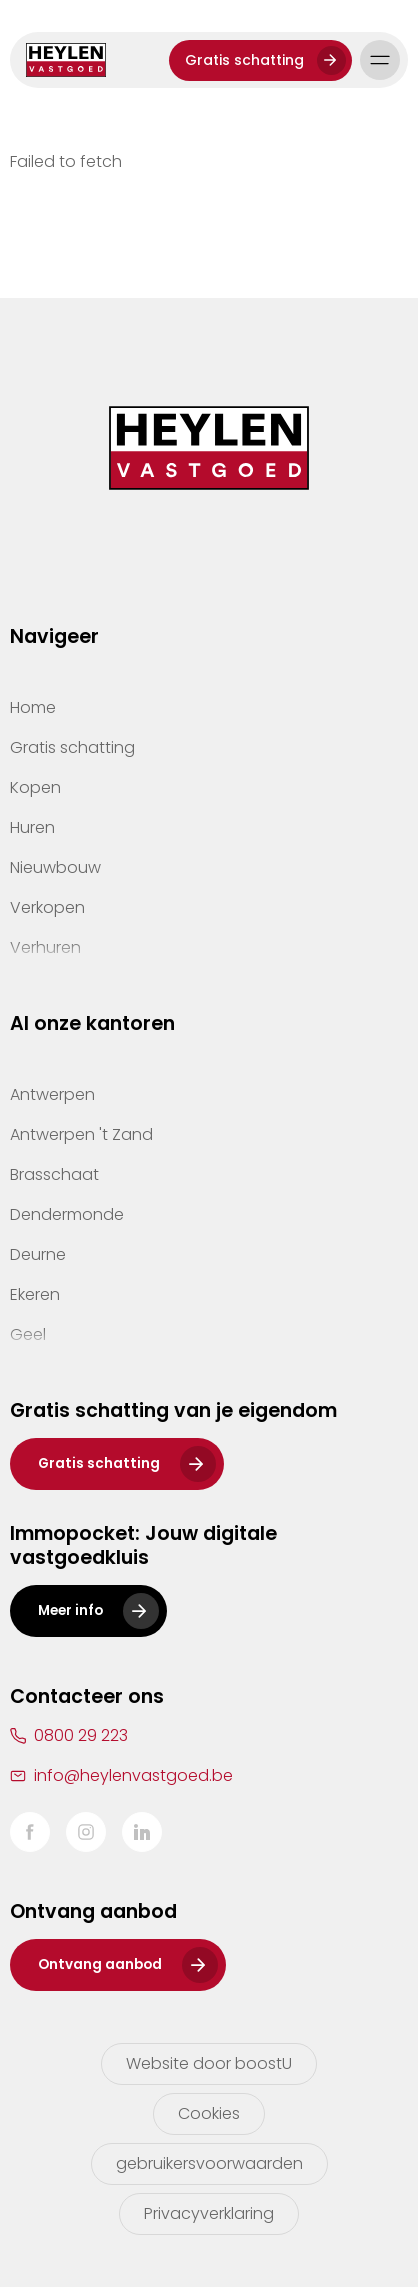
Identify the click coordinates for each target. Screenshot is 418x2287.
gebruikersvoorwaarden (209, 2163)
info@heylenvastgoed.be (133, 1775)
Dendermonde (67, 1214)
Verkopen (47, 907)
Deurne (38, 1254)
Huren (32, 827)
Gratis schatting (244, 60)
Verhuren (45, 947)
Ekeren (35, 1294)
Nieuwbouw (55, 867)
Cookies (209, 2113)
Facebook (30, 1832)
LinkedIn (142, 1832)
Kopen (35, 787)
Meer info (70, 1610)
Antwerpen (52, 1094)
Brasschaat (54, 1174)
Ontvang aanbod (100, 1964)
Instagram (86, 1832)
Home (33, 707)
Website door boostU (209, 2063)
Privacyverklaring (209, 2213)
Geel (28, 1334)
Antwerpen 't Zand (81, 1134)
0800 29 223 (81, 1735)
